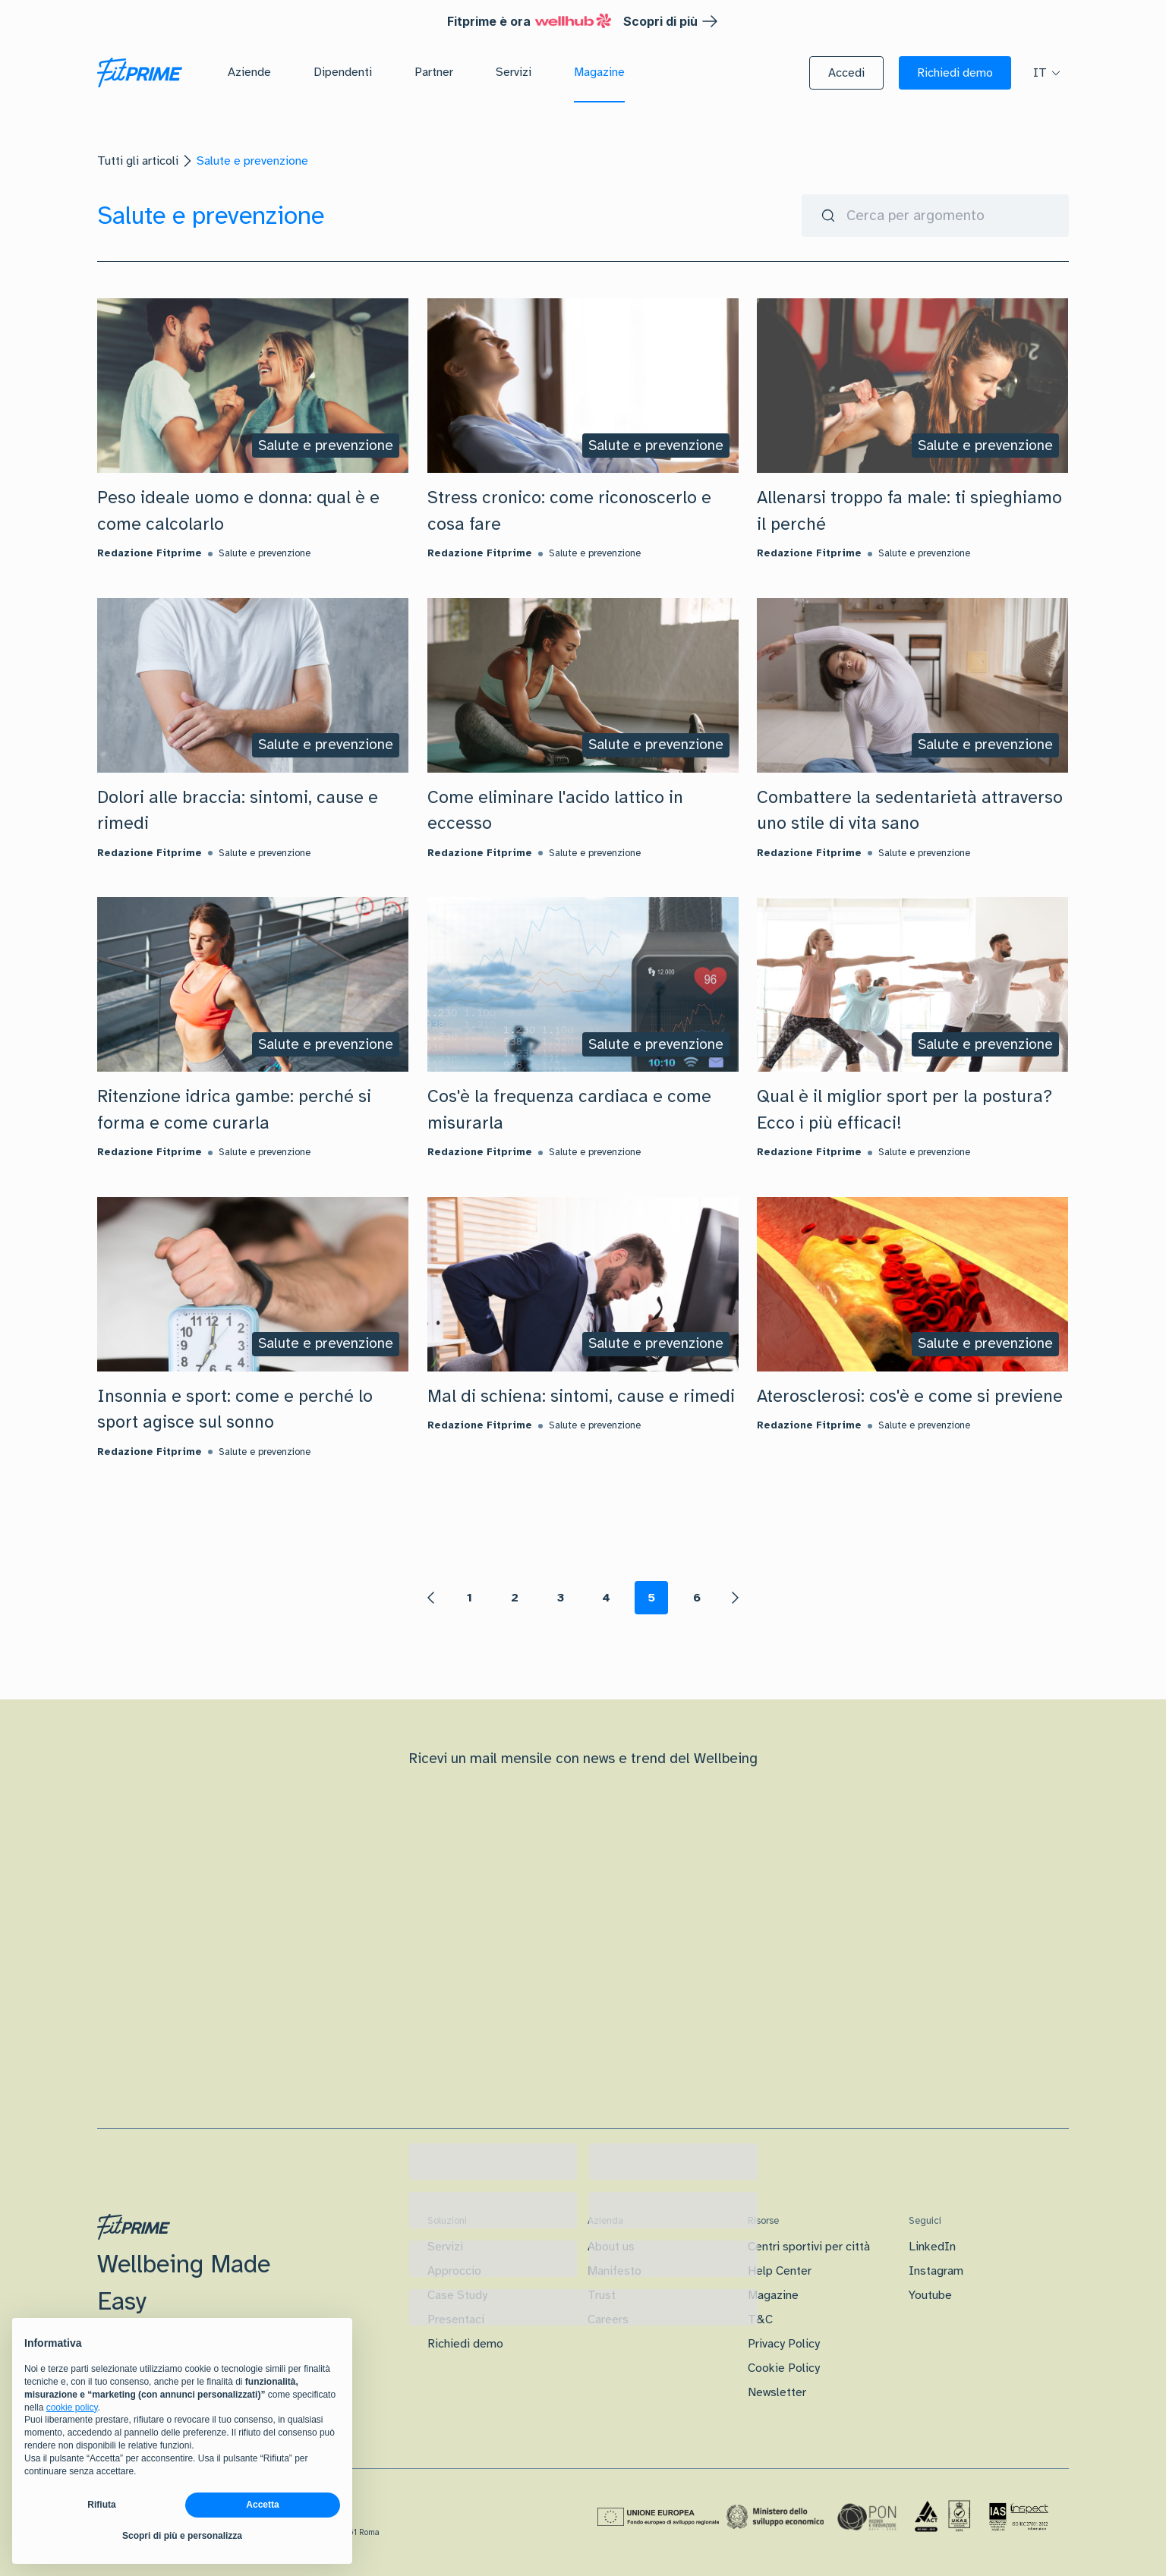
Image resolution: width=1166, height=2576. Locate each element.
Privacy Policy (784, 2343)
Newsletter (777, 2392)
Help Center (779, 2270)
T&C (760, 2319)
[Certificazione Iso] (942, 2516)
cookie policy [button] (72, 2407)
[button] (846, 73)
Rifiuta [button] (101, 2504)
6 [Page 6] (697, 1597)
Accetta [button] (262, 2504)
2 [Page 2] (514, 1597)
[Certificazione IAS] (1018, 2517)
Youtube (930, 2295)
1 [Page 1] (469, 1597)
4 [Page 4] (606, 1597)
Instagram (936, 2270)
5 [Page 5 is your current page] (651, 1597)
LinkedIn (932, 2246)
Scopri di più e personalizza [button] (182, 2535)
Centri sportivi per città (809, 2246)
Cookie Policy (784, 2368)
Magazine (773, 2295)
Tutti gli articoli (137, 160)
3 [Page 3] (560, 1597)
